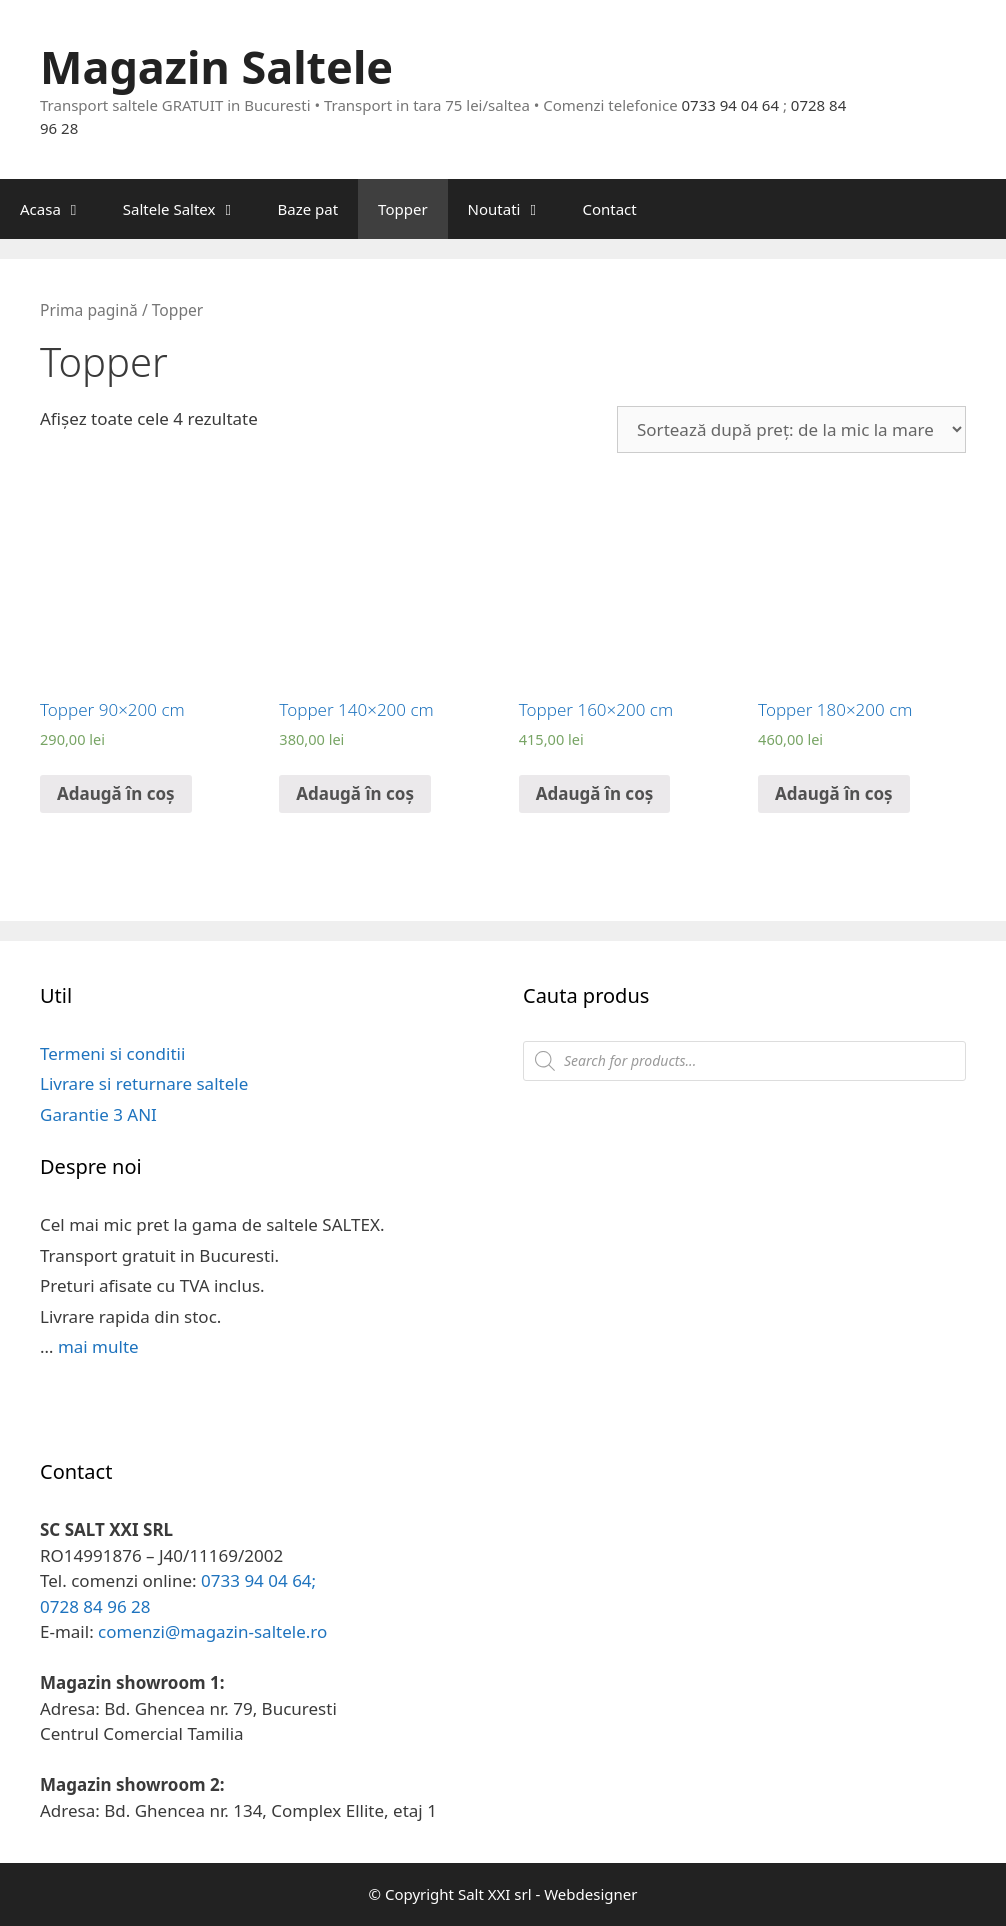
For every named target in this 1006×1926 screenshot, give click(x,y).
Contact (609, 209)
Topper (402, 209)
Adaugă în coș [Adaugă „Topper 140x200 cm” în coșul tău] (355, 793)
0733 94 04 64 (731, 105)
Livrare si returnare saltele (144, 1083)
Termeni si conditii (112, 1053)
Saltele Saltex (190, 209)
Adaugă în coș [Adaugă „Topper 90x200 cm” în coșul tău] (116, 793)
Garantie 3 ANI (98, 1114)
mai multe (98, 1346)
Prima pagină (89, 310)
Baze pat (307, 209)
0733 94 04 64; (258, 1580)
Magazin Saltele (216, 66)
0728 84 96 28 (95, 1606)
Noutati (515, 209)
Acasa (61, 209)
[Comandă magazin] (791, 429)
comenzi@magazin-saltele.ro (212, 1631)
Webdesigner (590, 1894)
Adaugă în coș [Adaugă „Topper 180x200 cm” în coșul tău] (834, 793)
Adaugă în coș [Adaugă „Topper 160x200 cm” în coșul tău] (595, 793)
